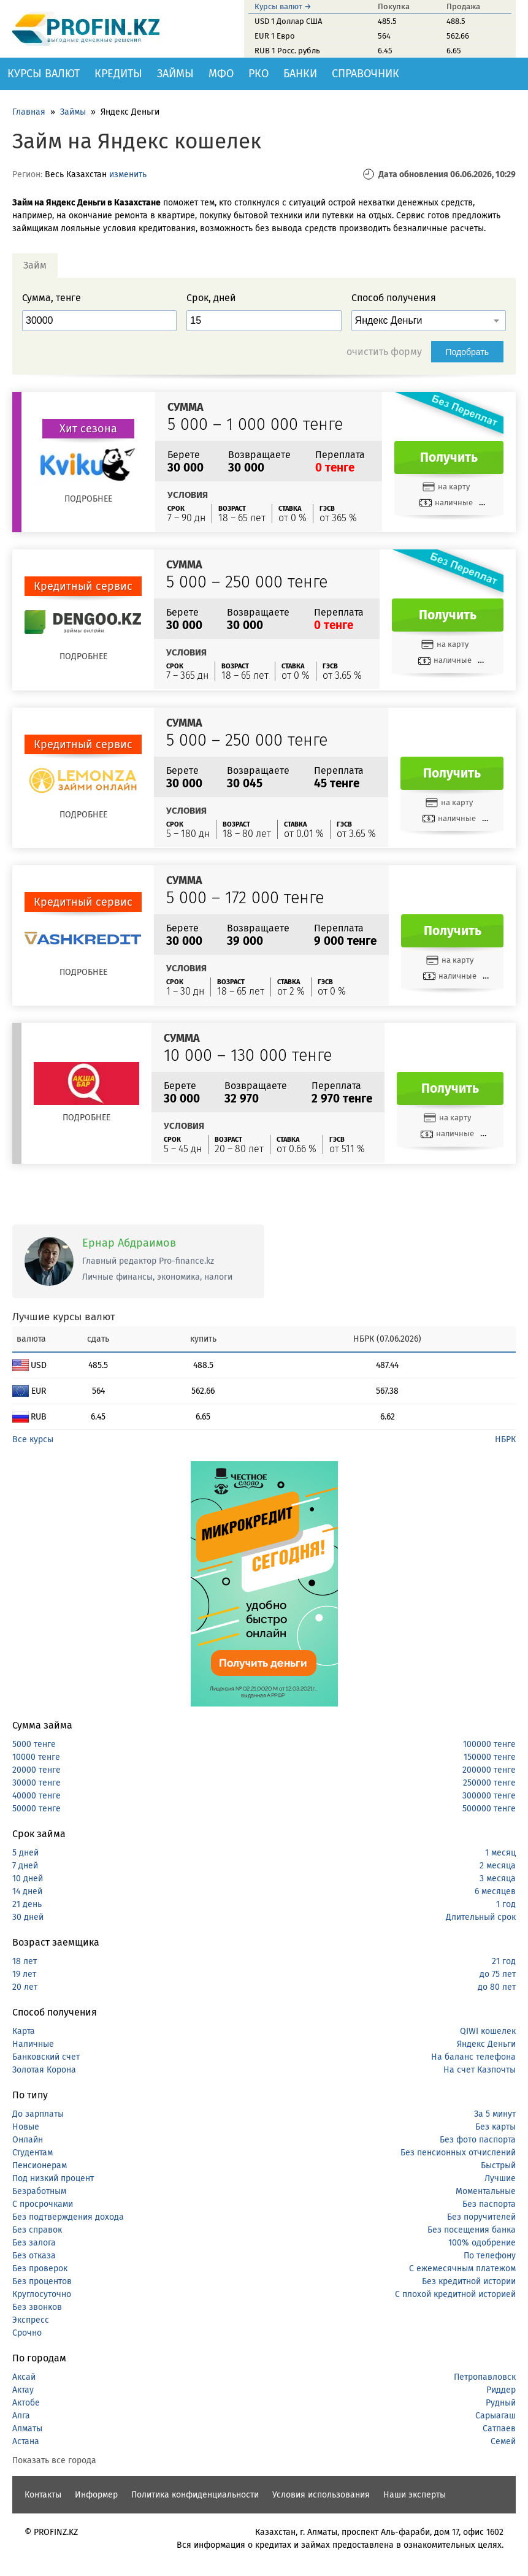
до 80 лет (497, 1987)
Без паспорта (489, 2204)
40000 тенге (36, 1796)
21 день (27, 1904)
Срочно (27, 2333)
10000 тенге (36, 1757)
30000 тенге (36, 1783)
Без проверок (39, 2268)
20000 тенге (36, 1770)
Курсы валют (43, 73)
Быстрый (498, 2165)
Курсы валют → (283, 6)
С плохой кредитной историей (455, 2294)
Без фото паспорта (478, 2140)
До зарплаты (38, 2114)
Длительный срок (481, 1917)
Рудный (501, 2403)
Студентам (32, 2152)
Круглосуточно (41, 2294)
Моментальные (486, 2191)
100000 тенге (489, 1744)
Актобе (26, 2403)
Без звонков (37, 2307)
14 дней (27, 1891)
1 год (506, 1904)
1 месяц (500, 1853)
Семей (503, 2441)
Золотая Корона (44, 2070)
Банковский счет (46, 2057)
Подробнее (88, 499)
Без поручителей (481, 2217)
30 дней (28, 1917)
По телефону (490, 2255)
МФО (221, 73)
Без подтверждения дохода (68, 2217)
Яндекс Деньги (486, 2044)
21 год (504, 1961)
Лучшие (500, 2178)
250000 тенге (489, 1783)
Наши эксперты (414, 2495)
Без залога (34, 2243)
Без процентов (42, 2281)
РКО (258, 73)
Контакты (43, 2495)
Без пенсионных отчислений (458, 2152)
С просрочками (42, 2204)
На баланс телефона (473, 2057)
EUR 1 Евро (274, 35)
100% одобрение (482, 2243)
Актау (23, 2390)
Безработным (39, 2191)
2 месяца (498, 1865)
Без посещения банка (471, 2230)
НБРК (505, 1439)
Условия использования (321, 2495)
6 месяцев (495, 1891)
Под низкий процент (53, 2178)
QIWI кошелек (488, 2031)
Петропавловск (485, 2377)
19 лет (24, 1974)
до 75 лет (498, 1974)
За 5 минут (495, 2114)
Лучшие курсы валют (63, 1316)
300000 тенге (489, 1796)
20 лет (24, 1987)
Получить (449, 457)
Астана (25, 2441)
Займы (175, 73)
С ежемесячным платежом (462, 2268)
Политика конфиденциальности (195, 2495)
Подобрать (467, 352)
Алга (21, 2415)
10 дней (27, 1878)
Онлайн (27, 2140)
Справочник (365, 73)
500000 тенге (489, 1808)
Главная (28, 112)
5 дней (25, 1853)
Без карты (495, 2127)
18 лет (24, 1961)
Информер (96, 2495)
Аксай (24, 2377)
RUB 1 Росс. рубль (287, 50)
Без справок (37, 2230)
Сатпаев (499, 2428)
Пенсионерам (39, 2165)
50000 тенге (36, 1808)
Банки (300, 73)
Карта (23, 2031)
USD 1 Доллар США (288, 21)
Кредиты (118, 73)
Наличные (33, 2044)
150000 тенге (490, 1757)
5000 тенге (34, 1744)
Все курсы (32, 1439)
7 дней (25, 1865)
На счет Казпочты (479, 2070)
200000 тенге (489, 1770)
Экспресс (30, 2320)
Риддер (501, 2390)
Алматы (27, 2428)
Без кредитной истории (469, 2281)
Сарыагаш (495, 2415)
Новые (25, 2127)
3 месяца (498, 1878)
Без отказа (34, 2255)
